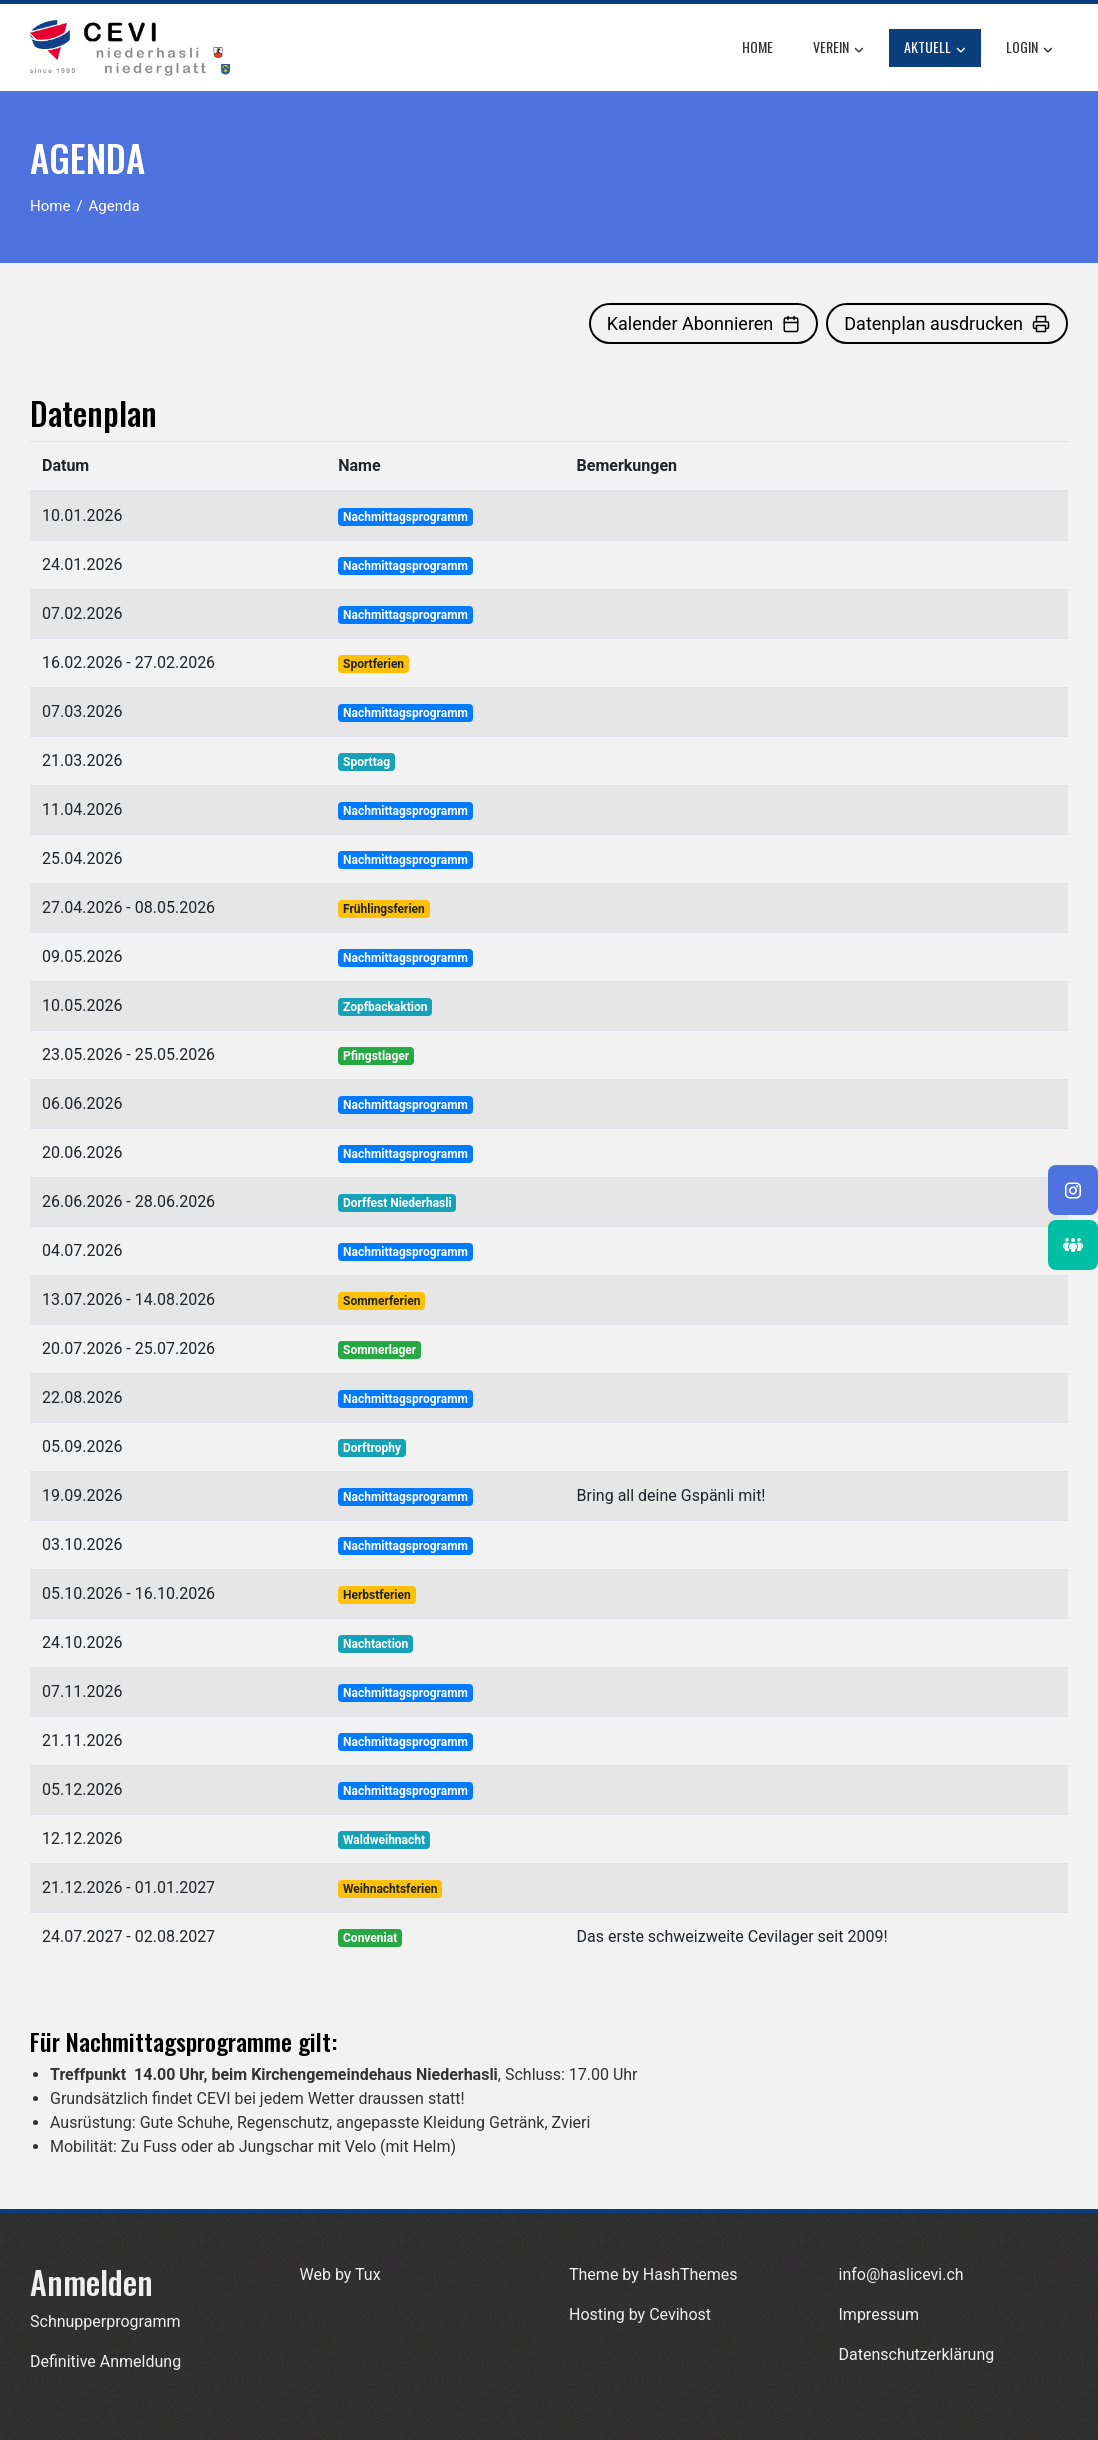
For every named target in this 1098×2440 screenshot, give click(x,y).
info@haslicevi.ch (901, 2274)
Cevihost (680, 2314)
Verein (838, 48)
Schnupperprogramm (105, 2321)
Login (1029, 48)
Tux (368, 2274)
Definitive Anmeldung (105, 2361)
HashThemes (690, 2274)
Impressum (879, 2314)
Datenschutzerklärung (917, 2354)
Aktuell (935, 48)
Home (757, 46)
